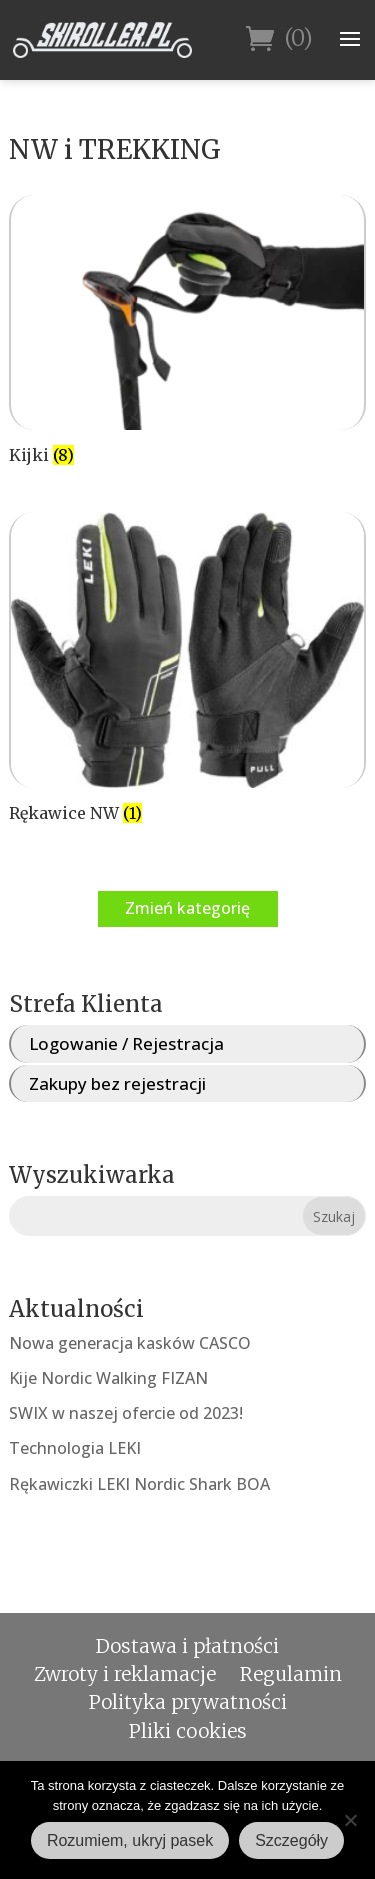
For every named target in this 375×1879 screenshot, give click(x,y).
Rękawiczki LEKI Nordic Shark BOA (139, 1484)
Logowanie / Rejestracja (126, 1043)
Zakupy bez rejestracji (117, 1083)
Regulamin (291, 1674)
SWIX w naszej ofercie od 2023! (126, 1413)
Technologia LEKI (75, 1448)
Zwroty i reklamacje (125, 1674)
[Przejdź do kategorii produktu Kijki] (187, 333)
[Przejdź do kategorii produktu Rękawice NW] (187, 670)
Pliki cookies (188, 1731)
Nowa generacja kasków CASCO (130, 1343)
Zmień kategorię (187, 908)
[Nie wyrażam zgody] (350, 1820)
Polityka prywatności (188, 1702)
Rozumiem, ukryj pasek (130, 1840)
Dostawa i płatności (187, 1646)
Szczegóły (291, 1840)
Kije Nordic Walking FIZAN (108, 1378)
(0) (279, 39)
